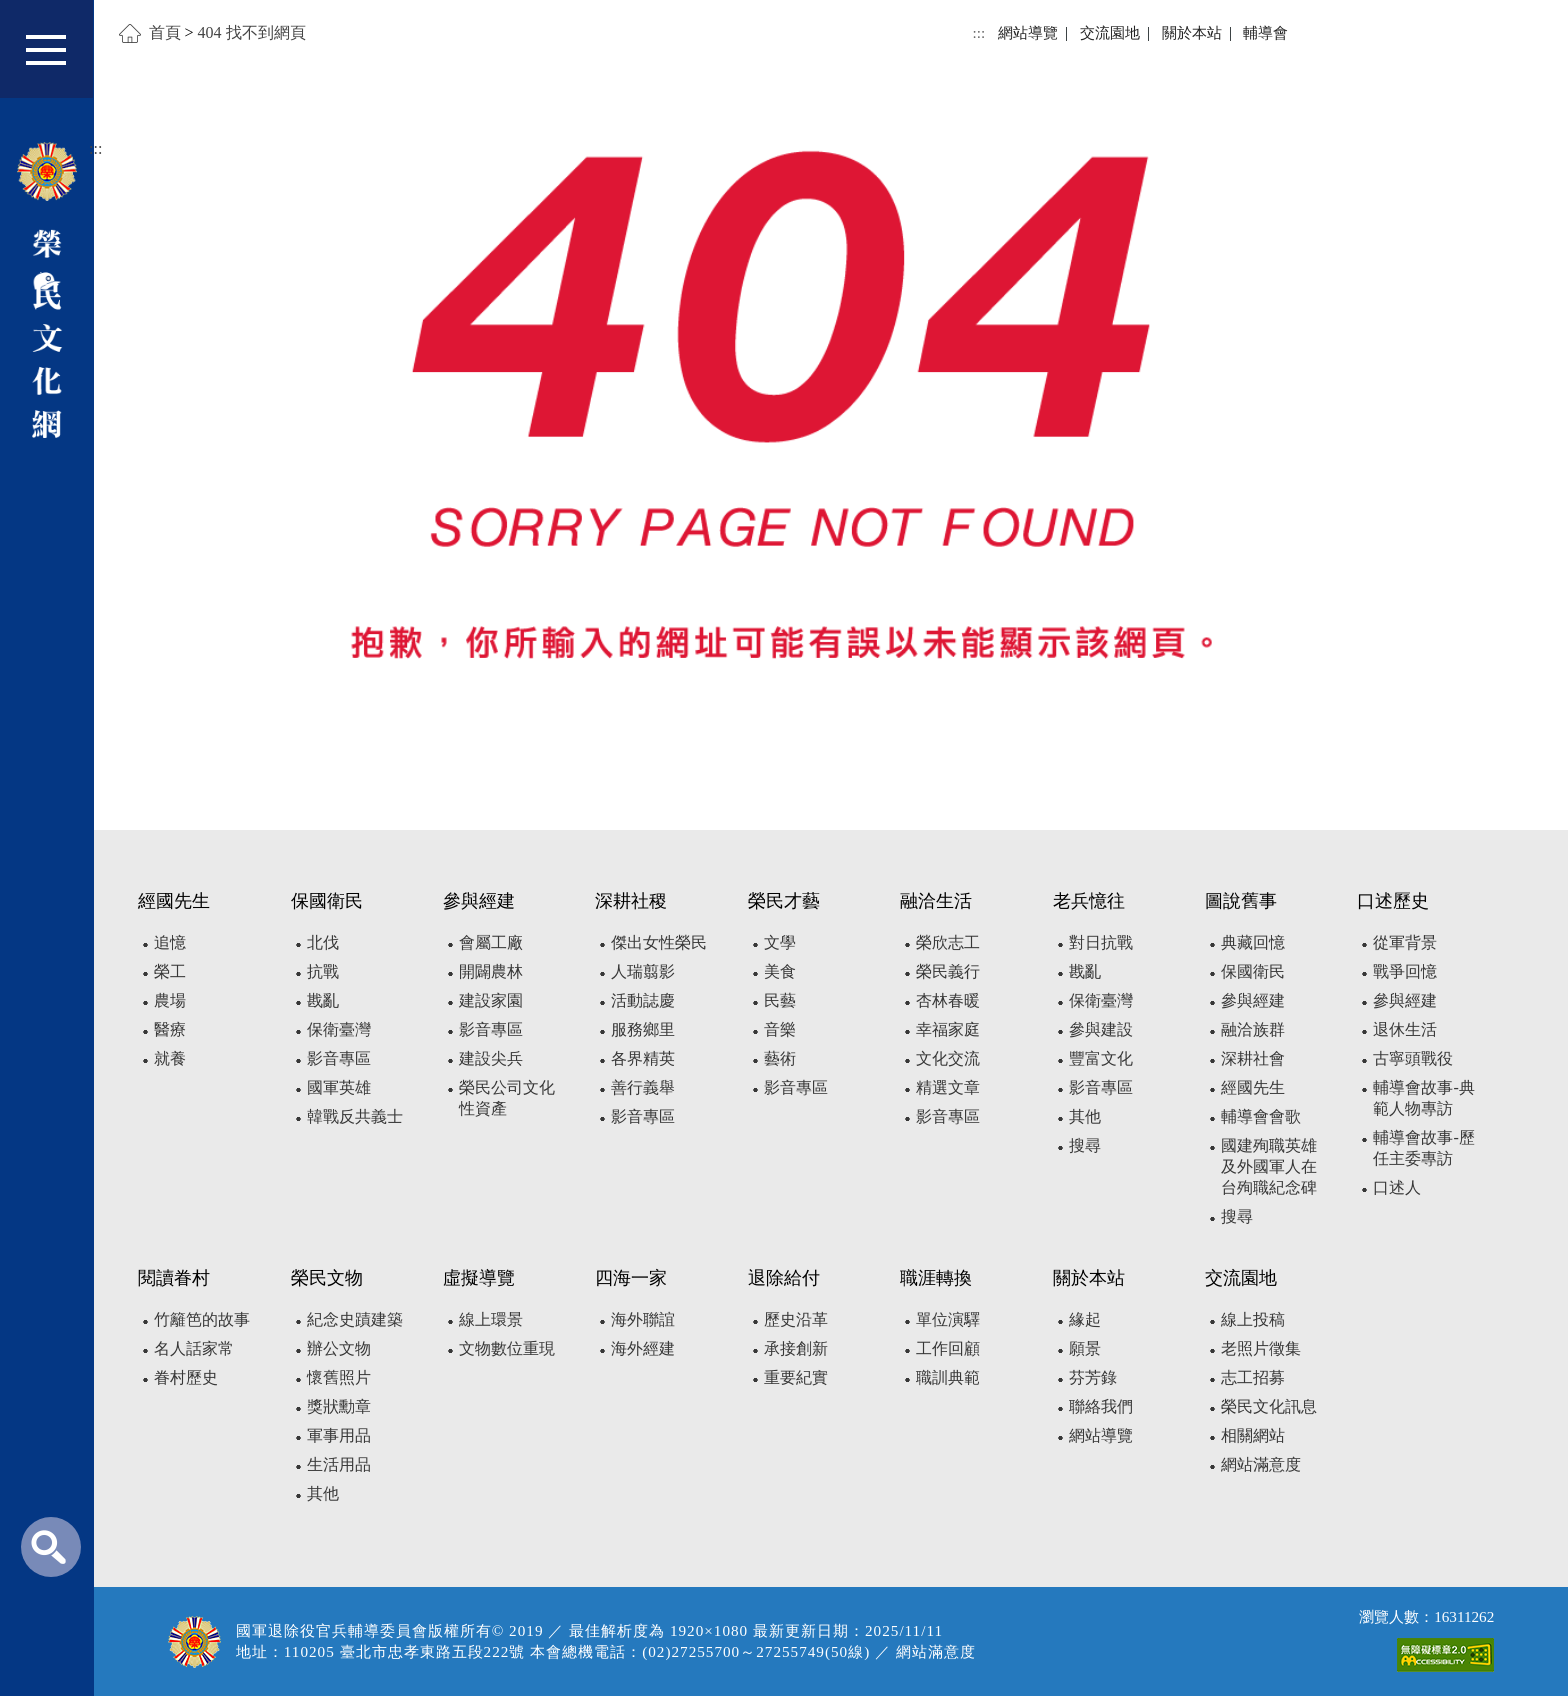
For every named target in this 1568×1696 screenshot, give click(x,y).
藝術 (780, 1058)
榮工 (170, 971)
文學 (780, 942)
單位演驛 (948, 1319)
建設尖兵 (491, 1058)
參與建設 (1101, 1029)
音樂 (780, 1029)
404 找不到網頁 (252, 32)
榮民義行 (948, 971)
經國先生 (1253, 1087)
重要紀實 (796, 1377)
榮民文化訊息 (1269, 1406)
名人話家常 (194, 1348)
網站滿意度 (1261, 1464)
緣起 (1085, 1319)
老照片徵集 (1261, 1348)
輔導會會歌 (1261, 1116)
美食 (780, 971)
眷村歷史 (186, 1377)
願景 (1085, 1348)
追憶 (170, 942)
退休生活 (1405, 1029)
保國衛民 (1253, 971)
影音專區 (339, 1058)
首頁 (165, 32)
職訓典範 (948, 1377)
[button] (59, 58)
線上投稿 (1253, 1319)
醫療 (170, 1029)
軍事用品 (339, 1435)
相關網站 (1253, 1435)
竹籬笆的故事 (202, 1319)
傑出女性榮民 (659, 942)
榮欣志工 (948, 942)
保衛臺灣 (339, 1029)
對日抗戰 (1101, 942)
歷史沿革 (796, 1319)
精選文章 (948, 1087)
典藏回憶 (1253, 942)
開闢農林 (491, 971)
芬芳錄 (1093, 1377)
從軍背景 (1405, 942)
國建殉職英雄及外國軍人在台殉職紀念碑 (1269, 1166)
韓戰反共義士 (355, 1116)
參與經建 (1253, 1000)
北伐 (323, 942)
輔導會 (1265, 32)
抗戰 (323, 971)
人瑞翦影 (643, 971)
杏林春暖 (948, 1000)
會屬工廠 (491, 942)
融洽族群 (1253, 1029)
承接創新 (796, 1348)
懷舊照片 (339, 1377)
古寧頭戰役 (1413, 1058)
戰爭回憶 (1405, 971)
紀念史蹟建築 (355, 1319)
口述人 (1397, 1187)
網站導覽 (1028, 32)
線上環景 (491, 1319)
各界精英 (643, 1058)
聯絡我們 (1101, 1406)
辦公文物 (339, 1348)
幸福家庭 (948, 1029)
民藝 (780, 1000)
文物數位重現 (507, 1348)
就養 (170, 1058)
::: (979, 32)
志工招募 (1253, 1377)
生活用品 (339, 1464)
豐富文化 (1101, 1058)
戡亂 (323, 1000)
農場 (170, 1000)
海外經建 (643, 1348)
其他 (1085, 1116)
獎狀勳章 (339, 1406)
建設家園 (491, 1000)
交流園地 (1110, 32)
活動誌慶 (643, 1000)
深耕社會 (1253, 1058)
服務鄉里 (643, 1029)
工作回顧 (948, 1348)
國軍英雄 (339, 1087)
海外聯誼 (643, 1319)
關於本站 (1192, 32)
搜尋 (1085, 1145)
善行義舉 (643, 1087)
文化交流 (948, 1058)
